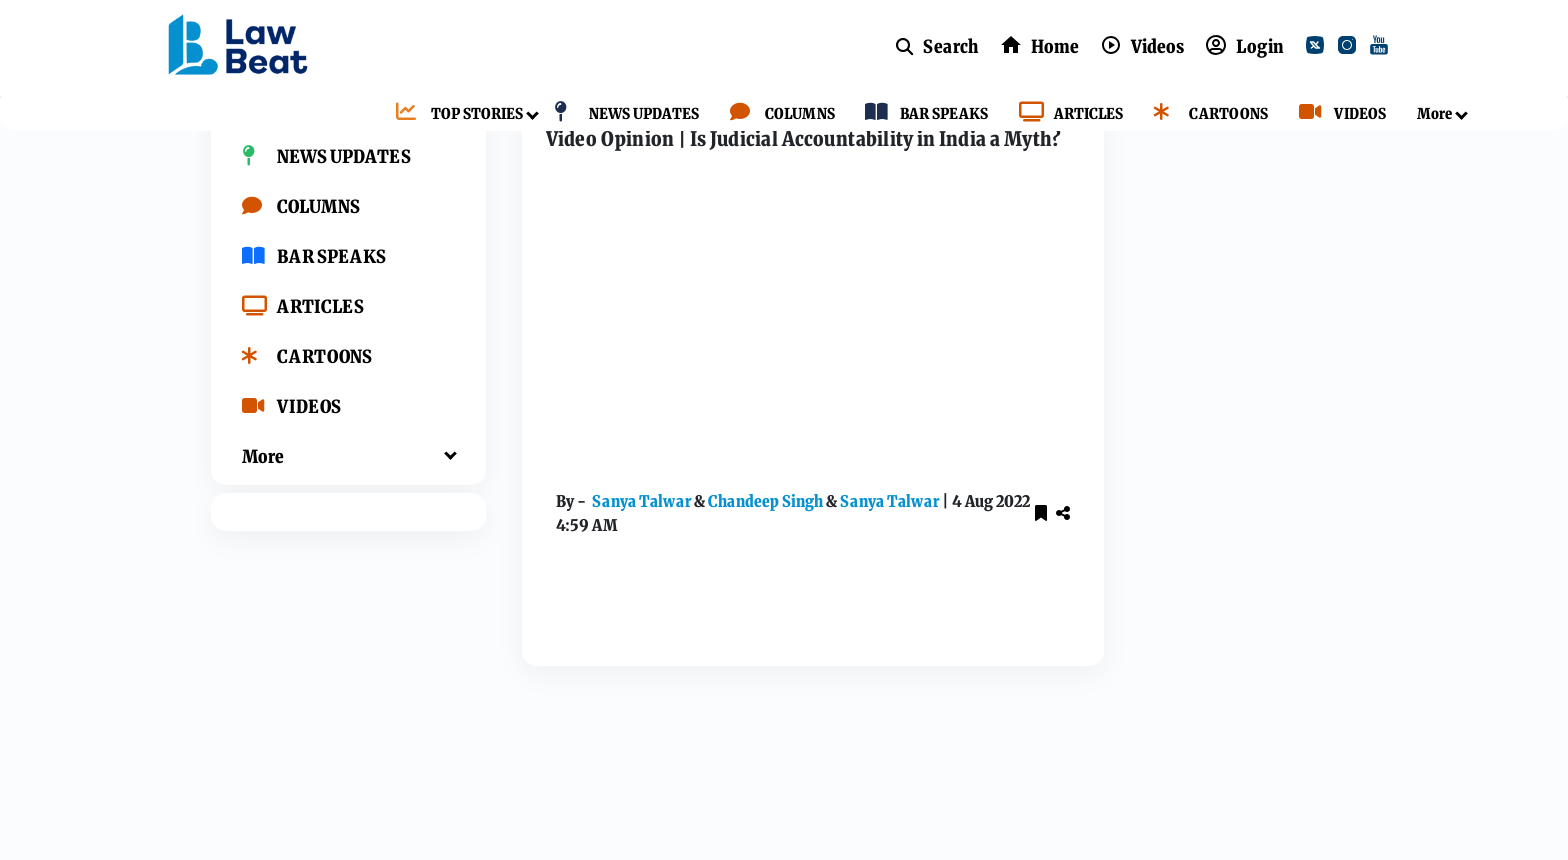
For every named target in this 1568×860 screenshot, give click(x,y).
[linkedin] (1165, 627)
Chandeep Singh (744, 571)
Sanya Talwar (620, 571)
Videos (597, 142)
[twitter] (1319, 48)
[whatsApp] (1263, 627)
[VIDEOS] (1337, 114)
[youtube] (1383, 48)
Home (528, 142)
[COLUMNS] (777, 114)
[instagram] (1351, 48)
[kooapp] (1214, 627)
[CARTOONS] (1206, 114)
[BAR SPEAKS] (921, 114)
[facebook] (1165, 579)
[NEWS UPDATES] (621, 114)
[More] (1429, 114)
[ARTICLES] (1066, 114)
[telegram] (1312, 627)
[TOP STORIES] (454, 114)
